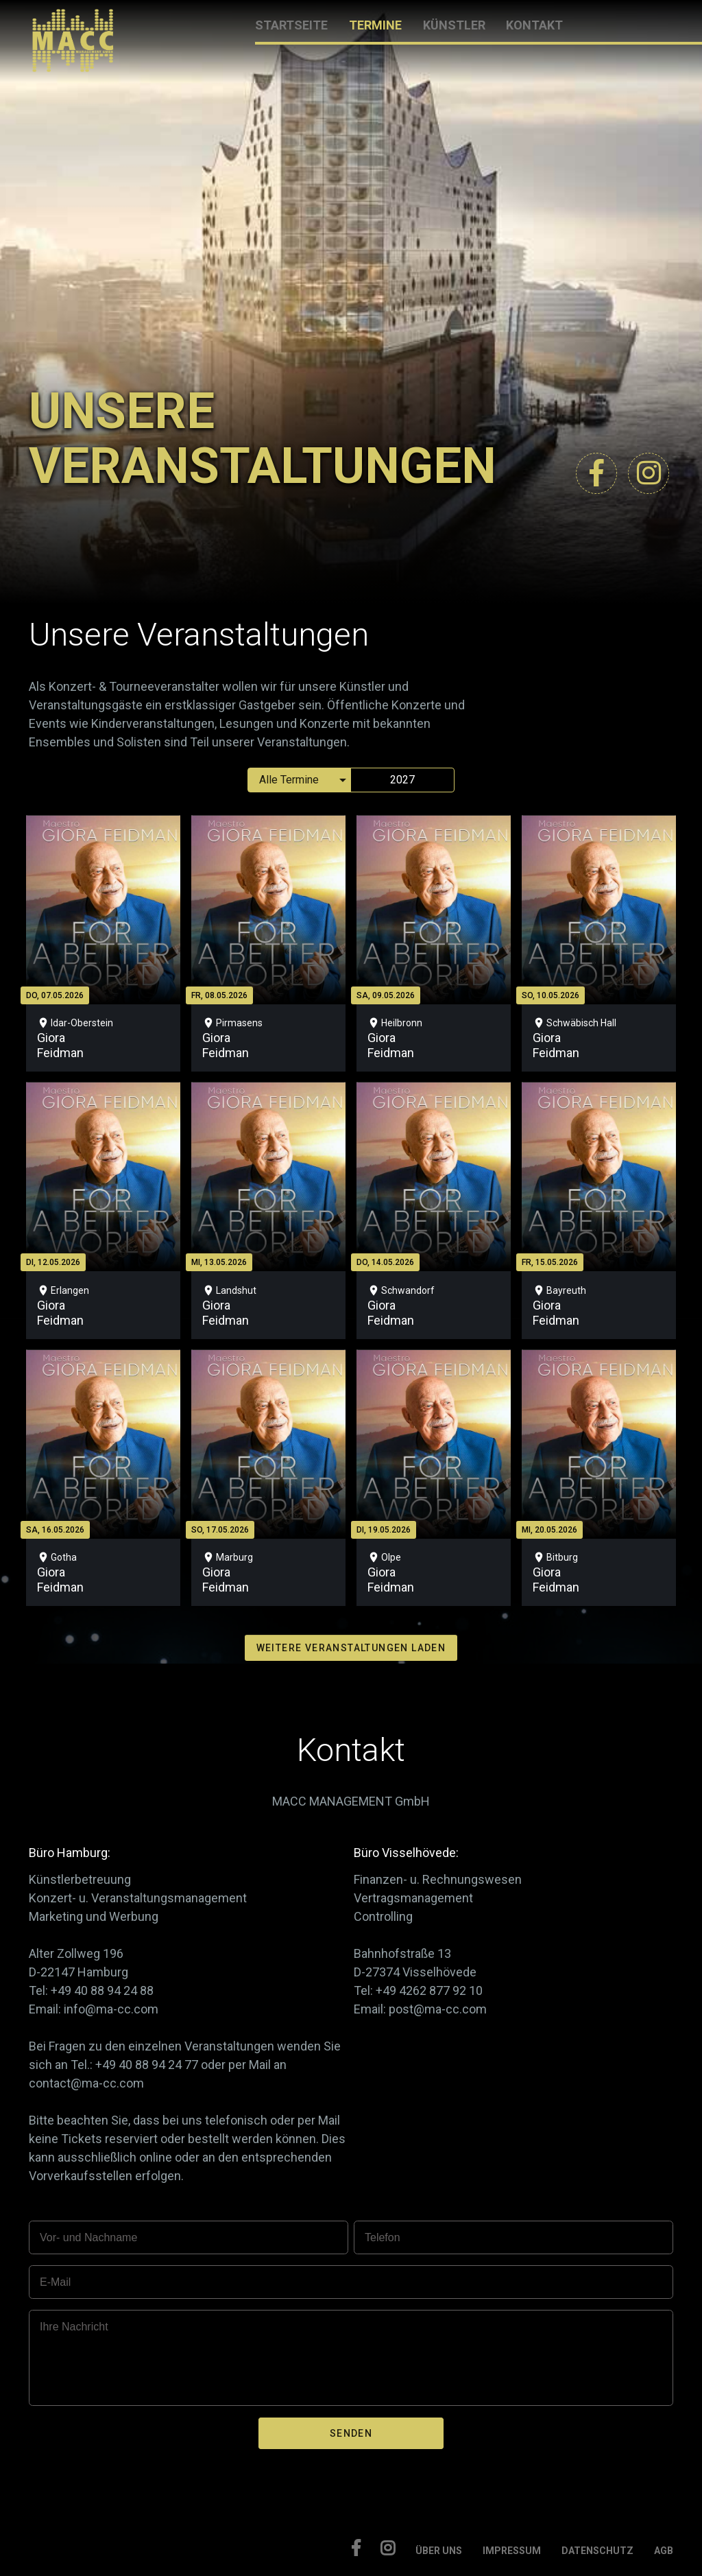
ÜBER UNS (438, 2550)
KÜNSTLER (454, 25)
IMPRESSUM (512, 2550)
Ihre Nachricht (74, 2326)
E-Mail (55, 2282)
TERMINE (375, 25)
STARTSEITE (291, 25)
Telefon (382, 2237)
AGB (663, 2550)
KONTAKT (534, 25)
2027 (402, 779)
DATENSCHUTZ (597, 2550)
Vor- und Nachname (88, 2237)
